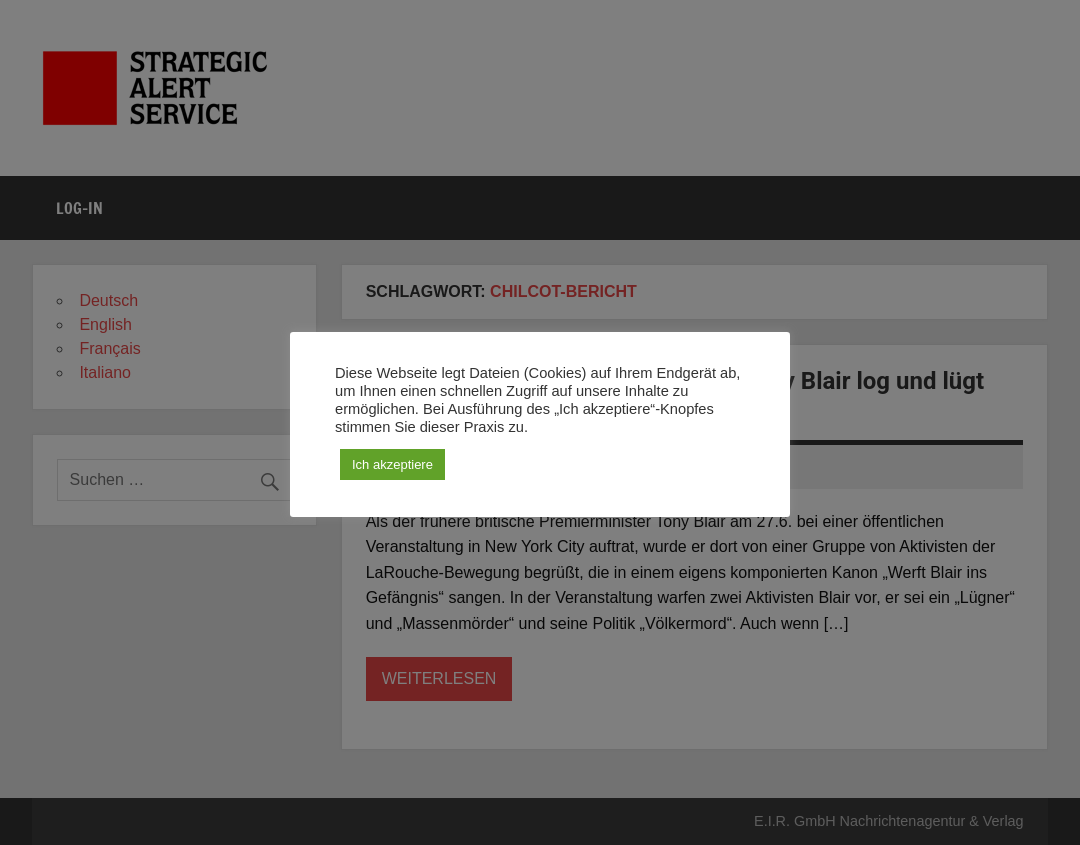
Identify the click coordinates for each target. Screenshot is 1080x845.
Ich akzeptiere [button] (392, 464)
